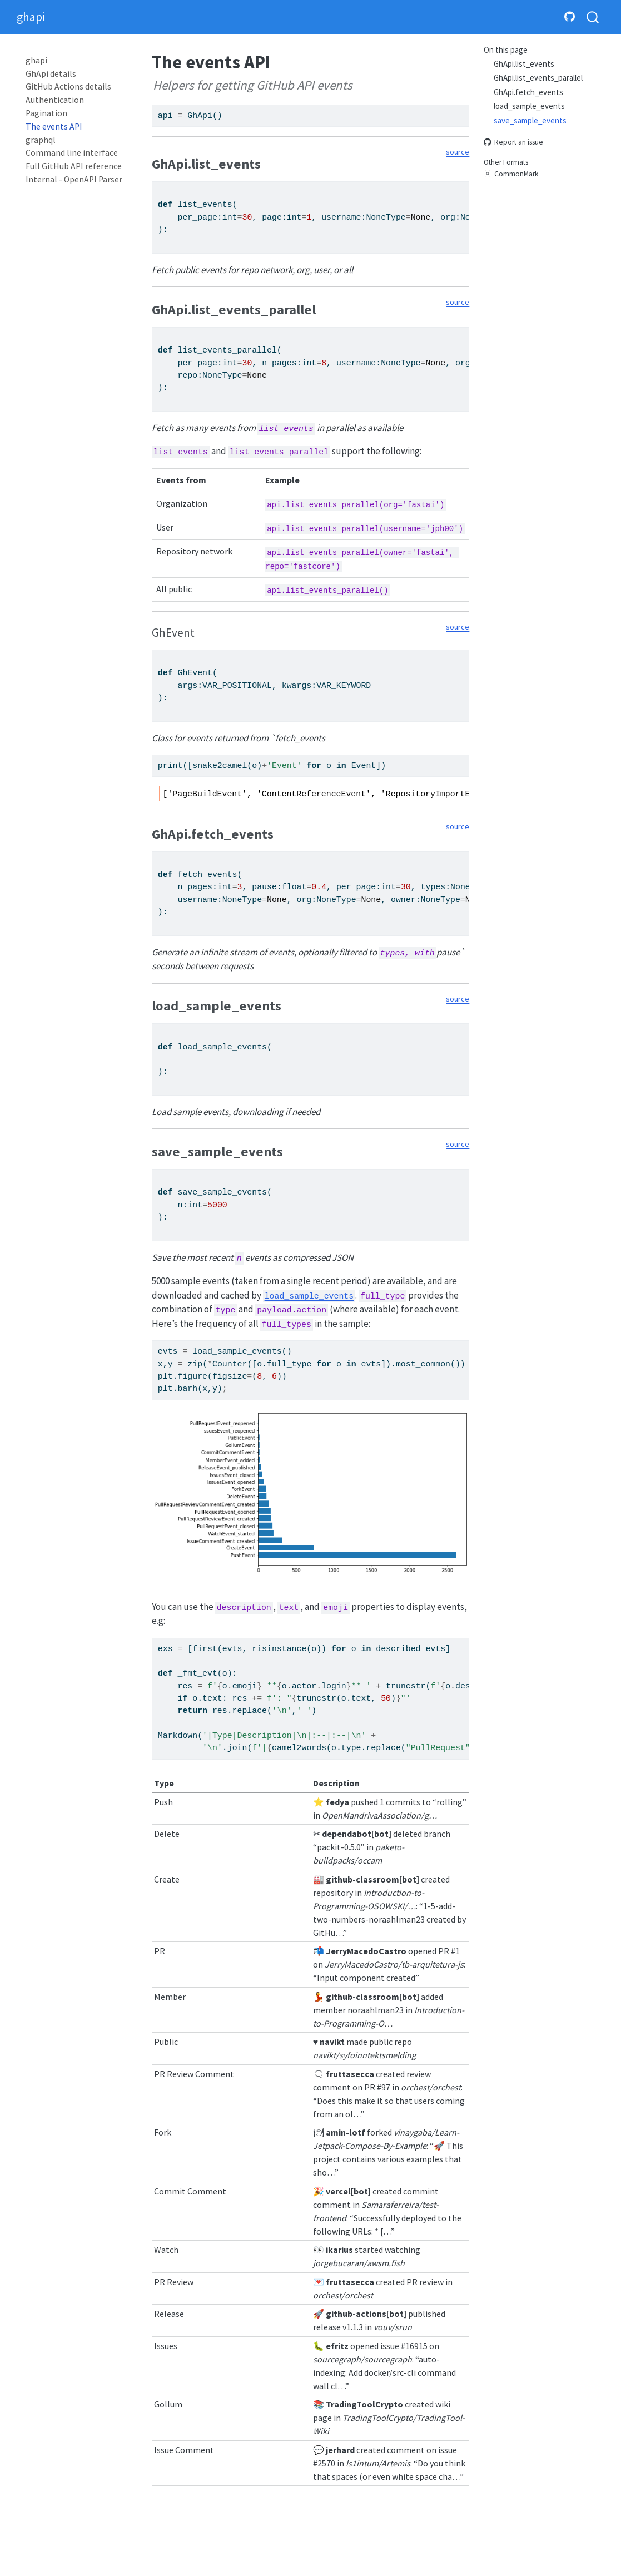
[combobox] (593, 17)
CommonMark (511, 174)
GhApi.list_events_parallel (538, 77)
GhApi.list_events (524, 63)
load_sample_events (529, 106)
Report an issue (513, 142)
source (457, 152)
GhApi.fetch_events (528, 92)
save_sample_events (530, 120)
